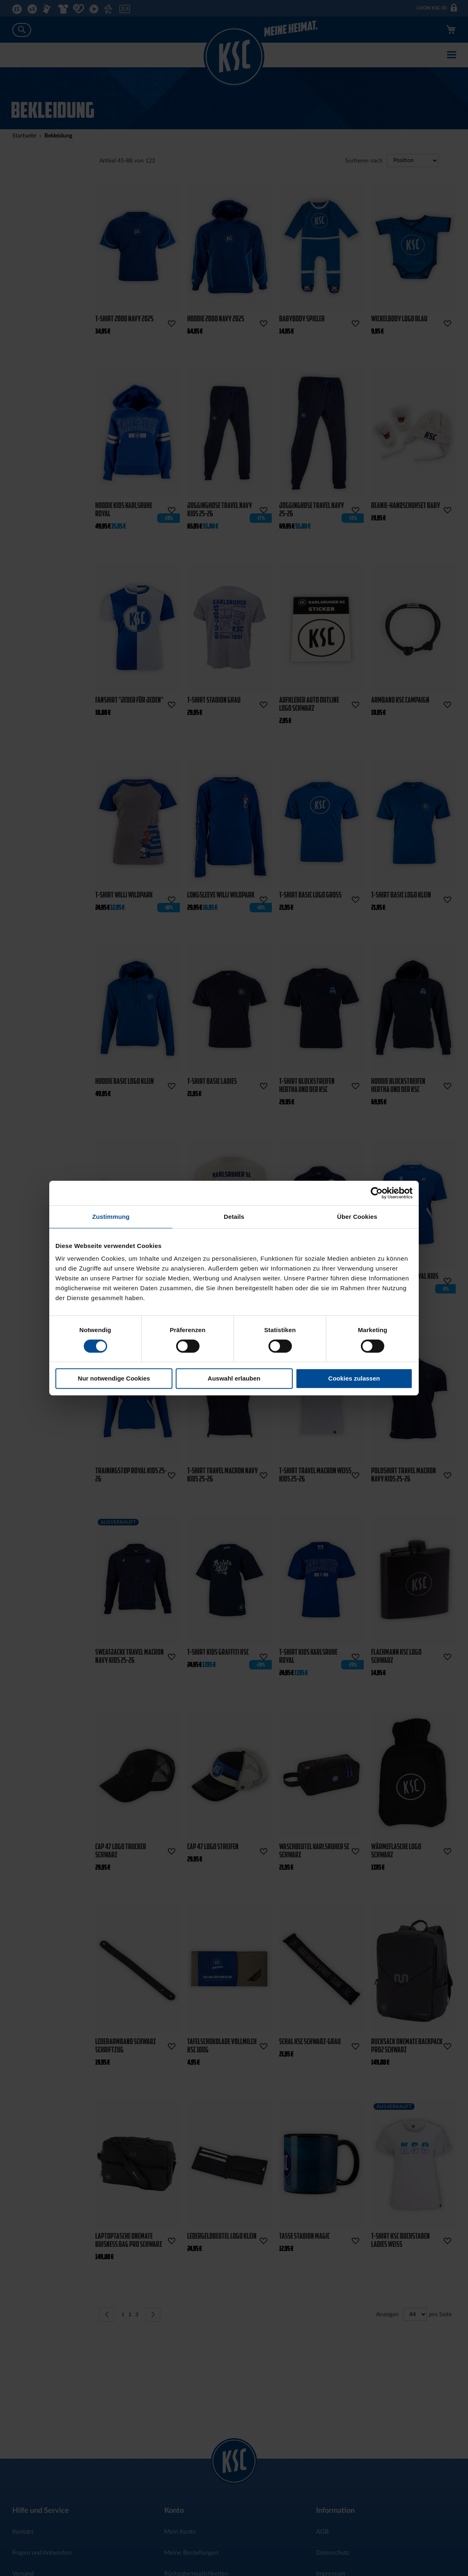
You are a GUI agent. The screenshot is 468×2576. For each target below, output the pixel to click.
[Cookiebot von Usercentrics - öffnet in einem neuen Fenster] (377, 1193)
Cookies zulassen (354, 1378)
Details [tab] (234, 1216)
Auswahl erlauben (234, 1378)
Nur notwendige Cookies (114, 1378)
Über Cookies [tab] (357, 1216)
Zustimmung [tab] (111, 1216)
